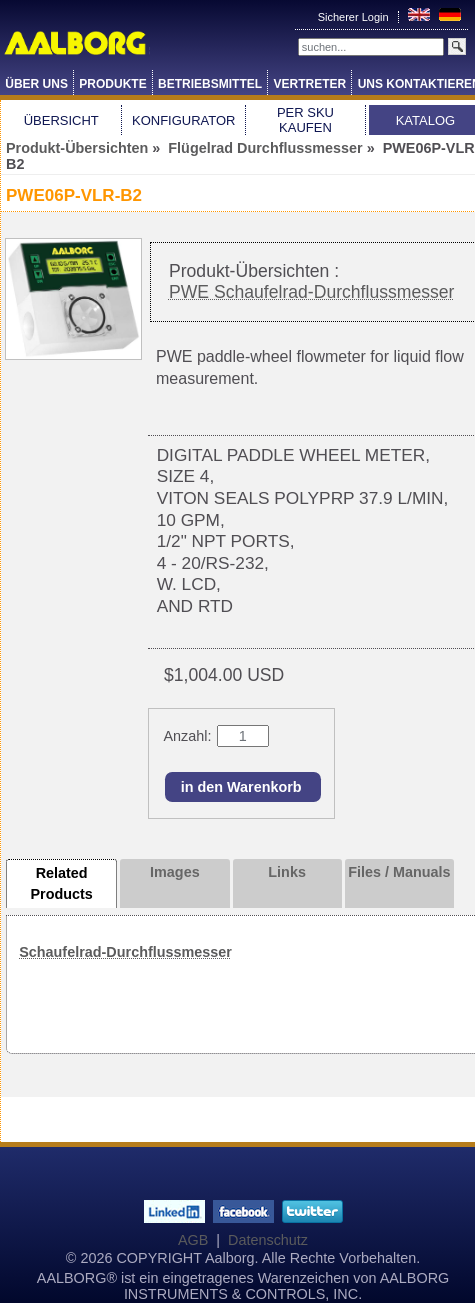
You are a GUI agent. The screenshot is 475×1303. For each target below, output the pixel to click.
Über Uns (36, 84)
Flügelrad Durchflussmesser (265, 148)
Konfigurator (184, 120)
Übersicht (61, 120)
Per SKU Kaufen (305, 120)
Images (175, 872)
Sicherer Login (355, 17)
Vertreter (310, 84)
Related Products (61, 884)
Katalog (425, 120)
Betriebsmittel (210, 84)
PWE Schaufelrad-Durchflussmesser (312, 292)
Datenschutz (268, 1240)
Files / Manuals (399, 872)
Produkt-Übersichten (77, 148)
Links (287, 872)
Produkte (112, 84)
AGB (193, 1240)
